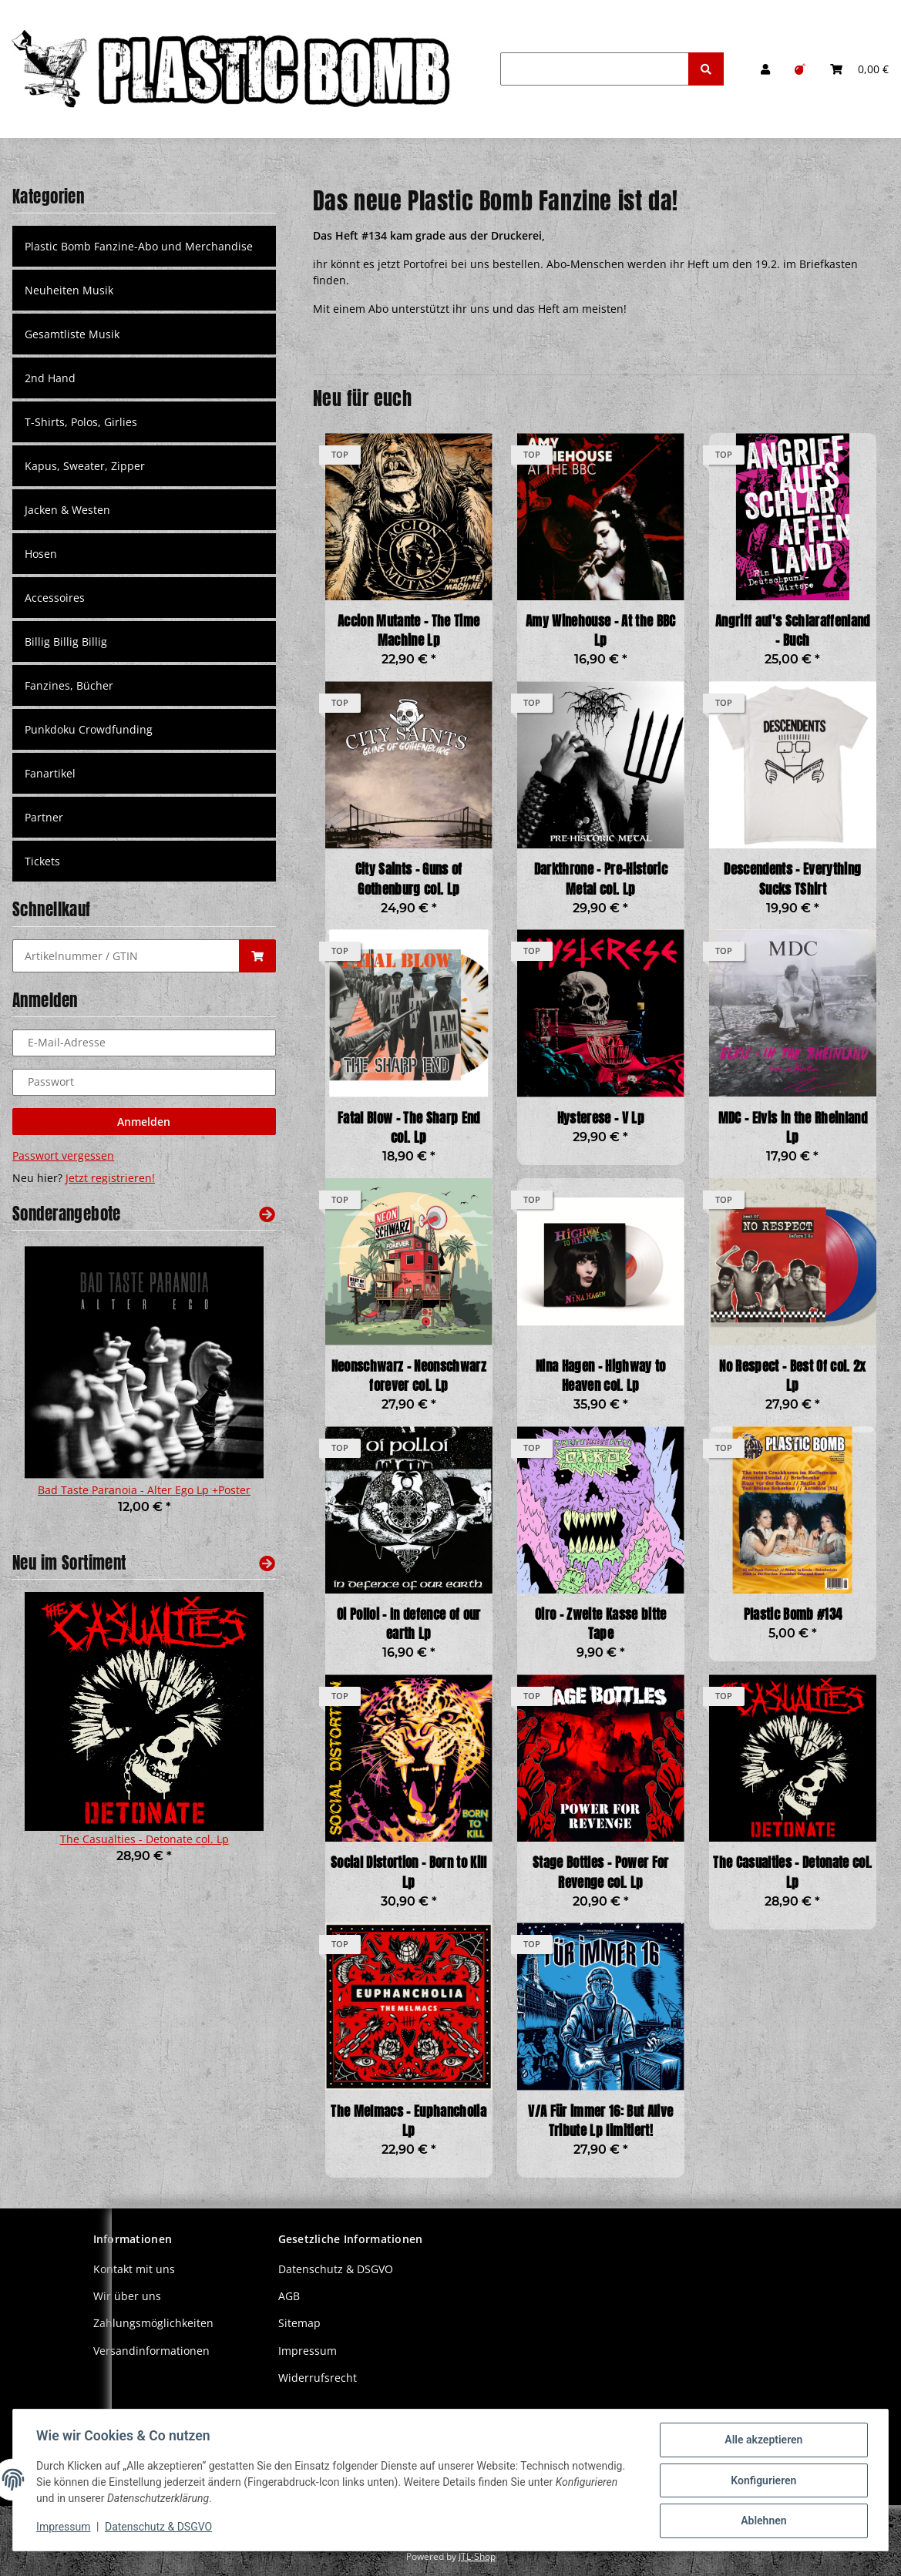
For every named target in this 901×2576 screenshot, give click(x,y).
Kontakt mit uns (134, 2269)
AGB (289, 2296)
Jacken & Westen (67, 509)
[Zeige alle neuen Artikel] (267, 1563)
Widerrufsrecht (317, 2377)
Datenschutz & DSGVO (335, 2269)
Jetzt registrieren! (110, 1177)
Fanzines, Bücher (69, 685)
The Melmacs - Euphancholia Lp (408, 2121)
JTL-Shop (477, 2556)
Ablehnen (762, 2521)
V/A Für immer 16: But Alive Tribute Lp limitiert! (600, 2121)
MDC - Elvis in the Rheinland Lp (792, 1128)
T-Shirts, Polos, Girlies (81, 422)
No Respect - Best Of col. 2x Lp (792, 1376)
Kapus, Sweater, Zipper (85, 465)
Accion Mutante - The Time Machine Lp (408, 631)
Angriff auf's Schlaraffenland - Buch (792, 631)
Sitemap (299, 2323)
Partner (44, 817)
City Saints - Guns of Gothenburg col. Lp (408, 879)
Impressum (307, 2350)
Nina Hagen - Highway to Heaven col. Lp (601, 1376)
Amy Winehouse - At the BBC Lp (601, 631)
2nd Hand (50, 378)
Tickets (42, 861)
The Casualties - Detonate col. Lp (792, 1872)
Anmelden (143, 1121)
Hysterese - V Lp (600, 1118)
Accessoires (55, 597)
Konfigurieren (762, 2481)
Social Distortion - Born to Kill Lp (409, 1872)
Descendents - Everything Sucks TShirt (792, 879)
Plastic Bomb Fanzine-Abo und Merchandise (139, 246)
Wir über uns (127, 2296)
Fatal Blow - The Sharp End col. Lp (409, 1128)
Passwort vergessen (63, 1155)
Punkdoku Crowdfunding (89, 729)
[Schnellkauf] (126, 955)
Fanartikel (50, 773)
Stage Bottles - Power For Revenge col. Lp (600, 1872)
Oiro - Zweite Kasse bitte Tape (600, 1624)
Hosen (41, 553)
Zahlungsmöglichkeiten (153, 2323)
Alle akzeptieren (762, 2441)
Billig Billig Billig (66, 641)
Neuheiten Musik (69, 290)
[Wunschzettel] (800, 69)
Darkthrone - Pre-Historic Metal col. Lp (600, 879)
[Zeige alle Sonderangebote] (267, 1214)
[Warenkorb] (859, 69)
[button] (765, 69)
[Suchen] (595, 69)
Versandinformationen (151, 2350)
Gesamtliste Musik (72, 334)
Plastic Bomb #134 (793, 1614)
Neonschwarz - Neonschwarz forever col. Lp (408, 1376)
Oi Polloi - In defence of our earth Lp (409, 1624)
